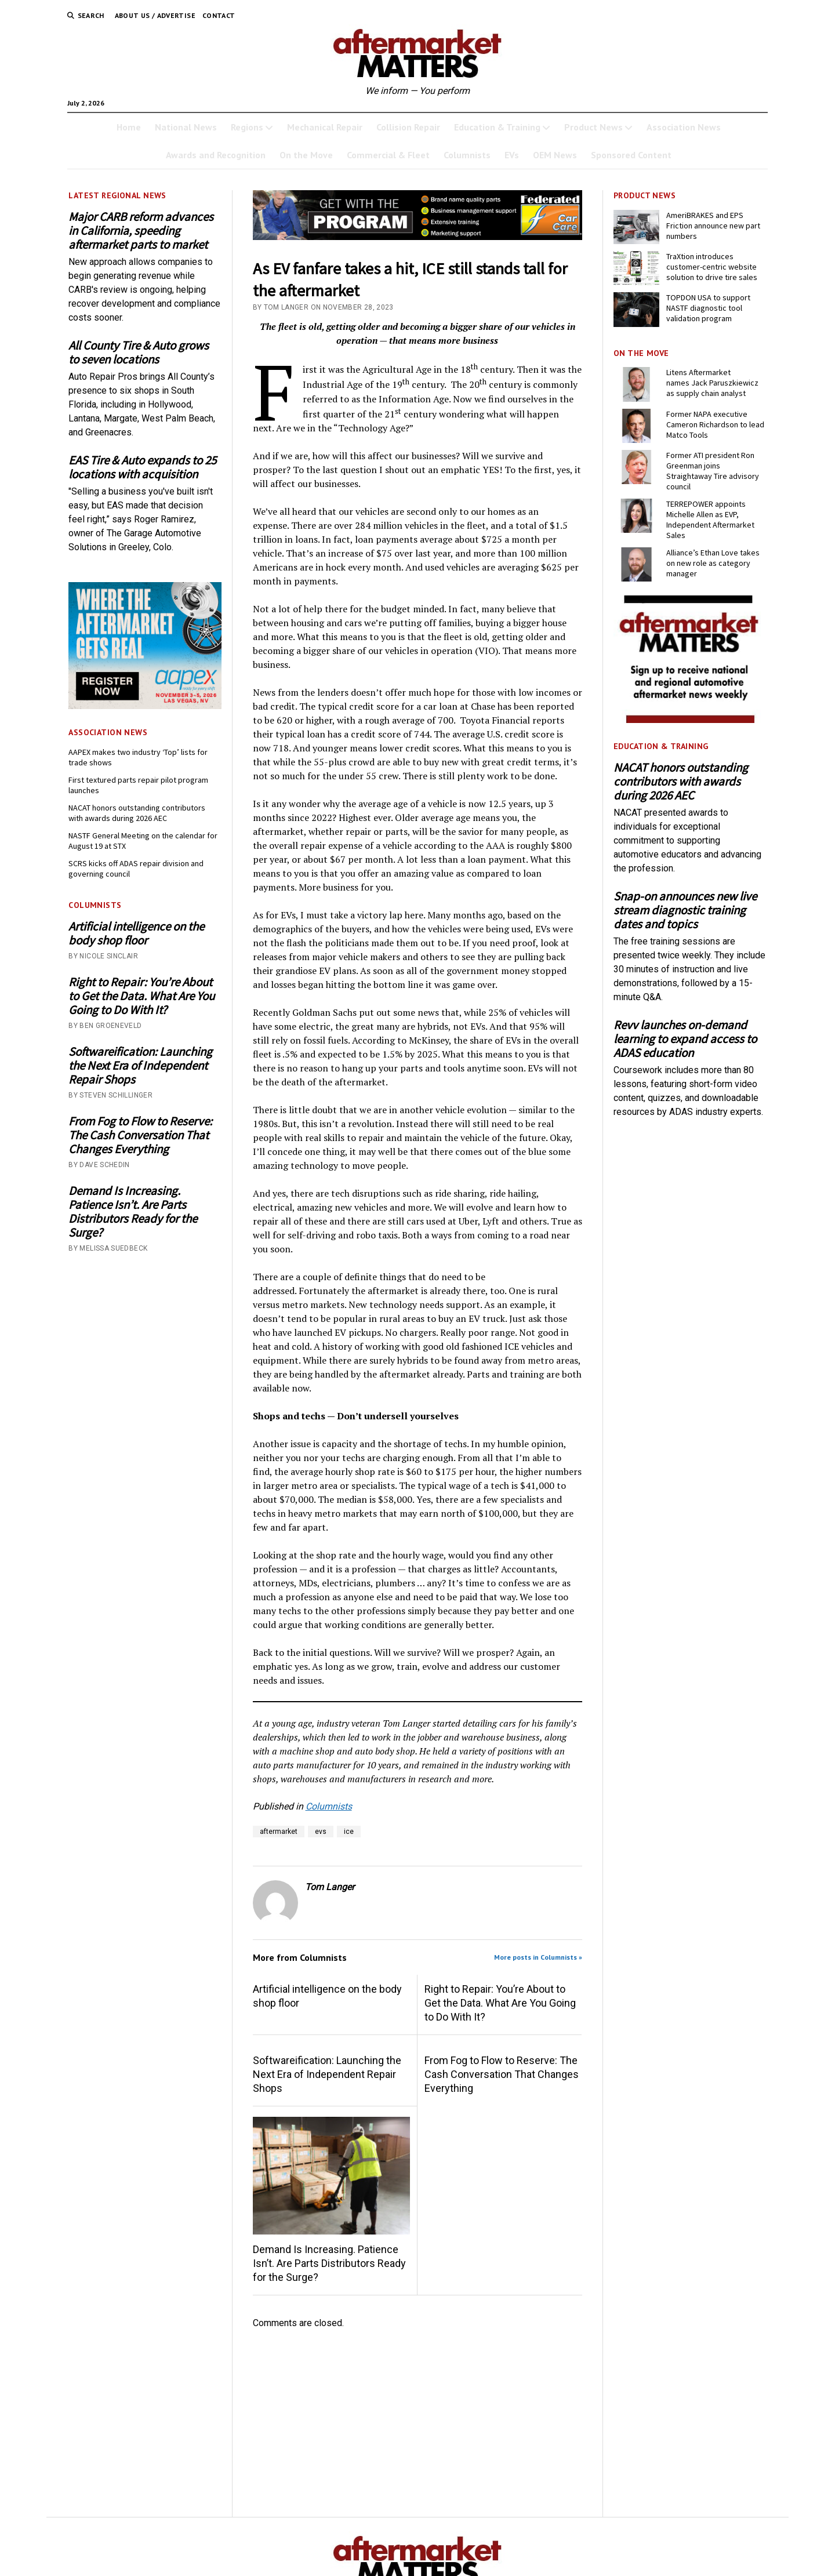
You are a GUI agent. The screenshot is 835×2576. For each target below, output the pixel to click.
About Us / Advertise (155, 15)
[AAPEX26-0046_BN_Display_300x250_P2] (145, 705)
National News (186, 127)
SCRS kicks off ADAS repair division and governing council (136, 868)
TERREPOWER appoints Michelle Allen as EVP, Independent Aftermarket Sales (710, 519)
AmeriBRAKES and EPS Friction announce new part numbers (713, 225)
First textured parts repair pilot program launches (138, 785)
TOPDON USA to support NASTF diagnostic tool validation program (708, 308)
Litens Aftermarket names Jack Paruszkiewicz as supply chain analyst (712, 382)
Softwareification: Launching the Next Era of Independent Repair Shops (140, 1066)
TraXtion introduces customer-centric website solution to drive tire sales (711, 266)
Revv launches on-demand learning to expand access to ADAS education (685, 1039)
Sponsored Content (631, 155)
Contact (218, 15)
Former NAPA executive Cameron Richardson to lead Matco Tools (715, 424)
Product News (593, 127)
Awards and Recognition (216, 155)
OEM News (555, 155)
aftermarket (278, 1831)
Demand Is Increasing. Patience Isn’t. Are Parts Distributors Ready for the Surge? (132, 1212)
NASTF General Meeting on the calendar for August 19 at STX (142, 840)
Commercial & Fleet (388, 155)
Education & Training (497, 127)
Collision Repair (408, 127)
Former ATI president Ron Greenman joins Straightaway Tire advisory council (712, 471)
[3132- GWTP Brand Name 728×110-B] (418, 236)
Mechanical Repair (324, 127)
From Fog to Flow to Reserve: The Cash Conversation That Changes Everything (140, 1135)
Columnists (467, 155)
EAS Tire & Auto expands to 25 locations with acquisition (142, 467)
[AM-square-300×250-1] (690, 719)
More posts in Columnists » (538, 1957)
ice (349, 1831)
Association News (684, 127)
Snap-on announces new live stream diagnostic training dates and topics (685, 910)
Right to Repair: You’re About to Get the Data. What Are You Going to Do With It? (141, 996)
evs (320, 1831)
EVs (511, 155)
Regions (247, 127)
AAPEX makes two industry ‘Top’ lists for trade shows (138, 757)
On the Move (306, 155)
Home (129, 127)
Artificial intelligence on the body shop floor (136, 933)
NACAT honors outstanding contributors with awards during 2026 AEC (136, 812)
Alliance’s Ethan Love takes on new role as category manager (713, 563)
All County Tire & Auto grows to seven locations (138, 352)
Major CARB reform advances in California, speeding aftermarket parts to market (140, 231)
